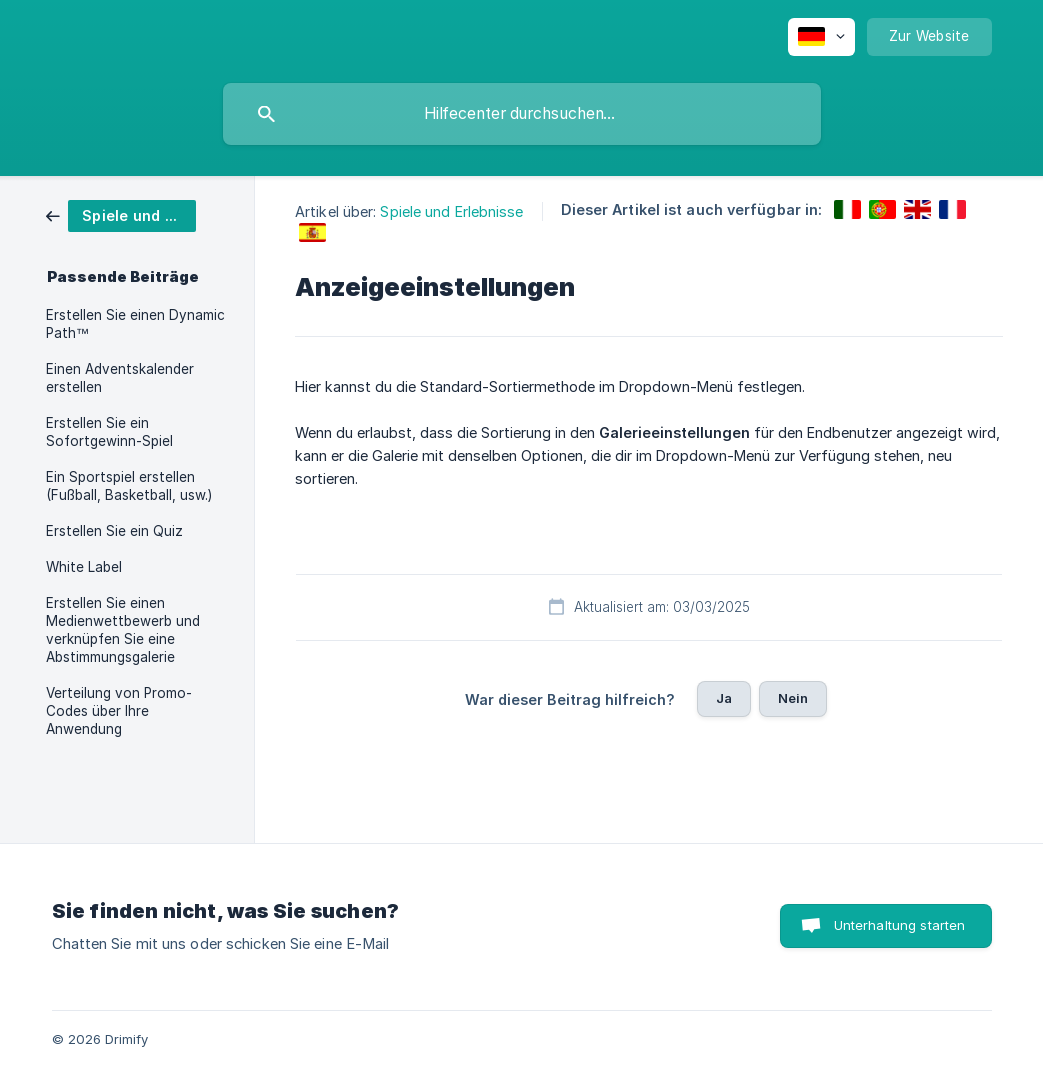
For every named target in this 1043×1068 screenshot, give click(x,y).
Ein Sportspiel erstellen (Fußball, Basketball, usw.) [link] (129, 486)
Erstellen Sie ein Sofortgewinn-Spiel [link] (109, 432)
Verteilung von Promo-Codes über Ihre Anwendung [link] (119, 711)
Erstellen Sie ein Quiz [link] (114, 531)
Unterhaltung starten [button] (900, 925)
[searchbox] (522, 114)
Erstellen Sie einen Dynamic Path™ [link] (135, 324)
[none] (821, 37)
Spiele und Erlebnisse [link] (451, 211)
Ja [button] (724, 698)
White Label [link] (84, 567)
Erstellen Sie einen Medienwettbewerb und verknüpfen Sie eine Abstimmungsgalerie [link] (123, 630)
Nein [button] (793, 698)
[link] (121, 214)
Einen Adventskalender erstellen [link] (120, 378)
